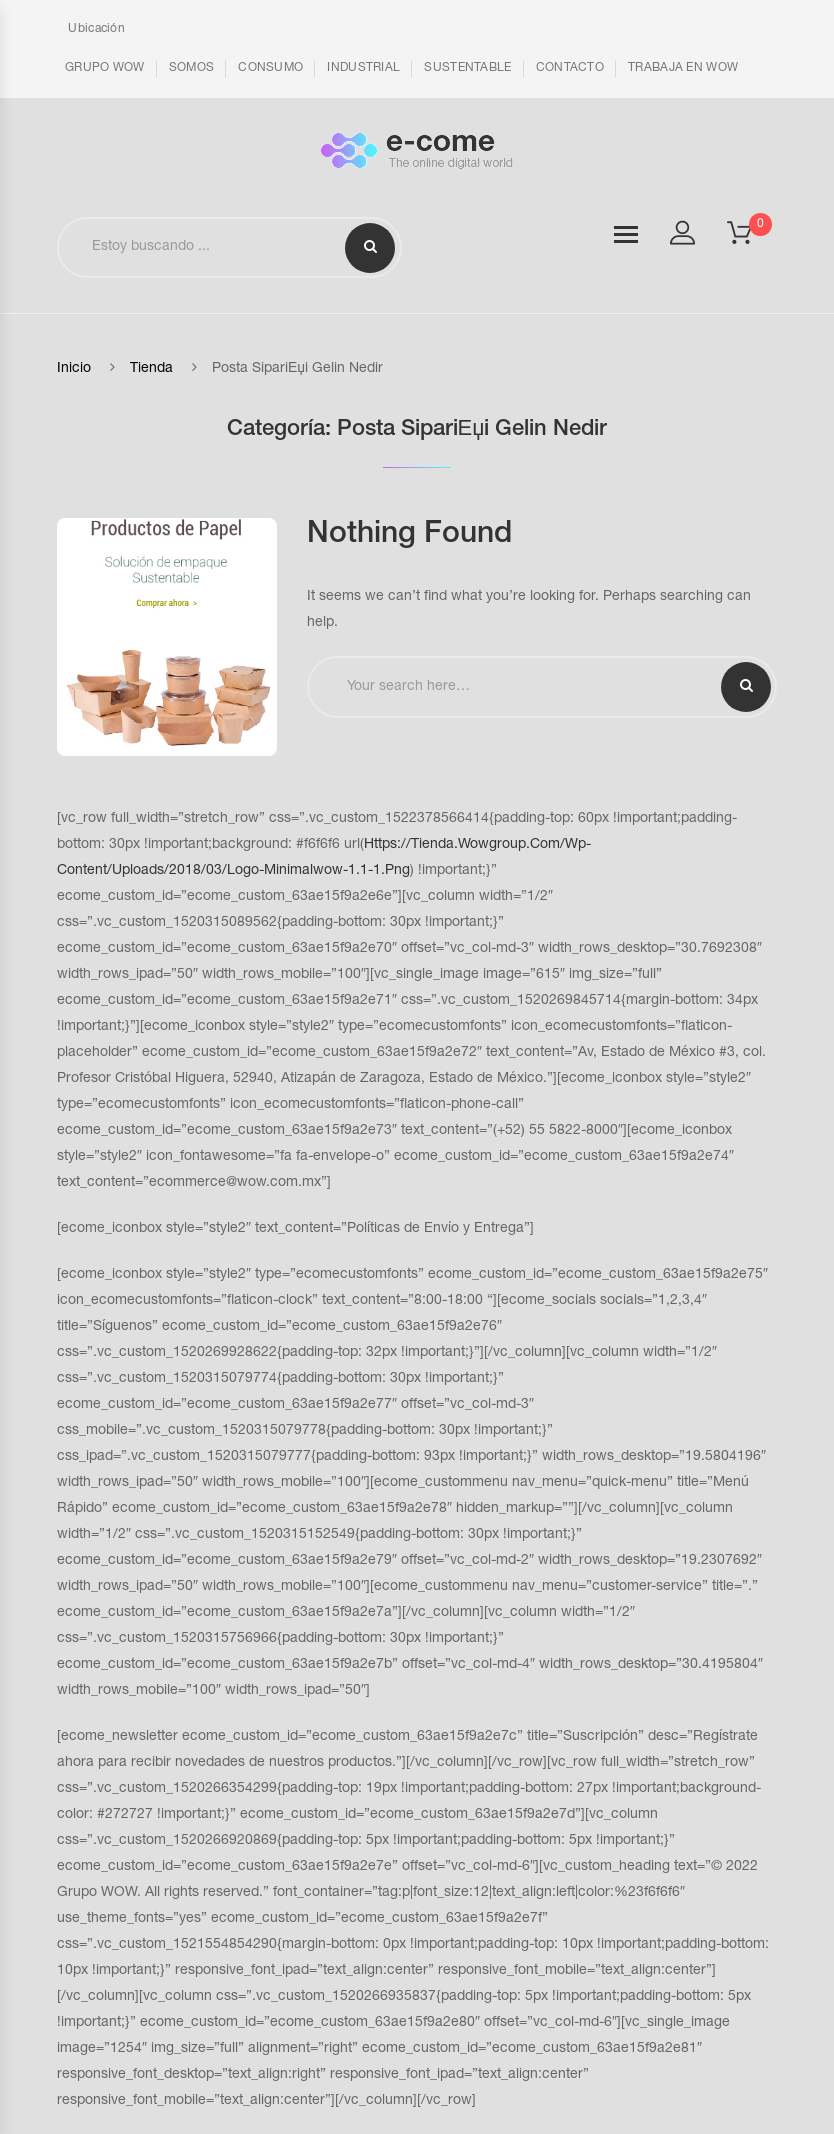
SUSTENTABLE (467, 68)
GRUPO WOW (105, 68)
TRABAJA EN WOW (683, 68)
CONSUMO (270, 68)
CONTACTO (570, 68)
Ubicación (95, 29)
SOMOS (192, 68)
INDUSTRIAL (363, 68)
